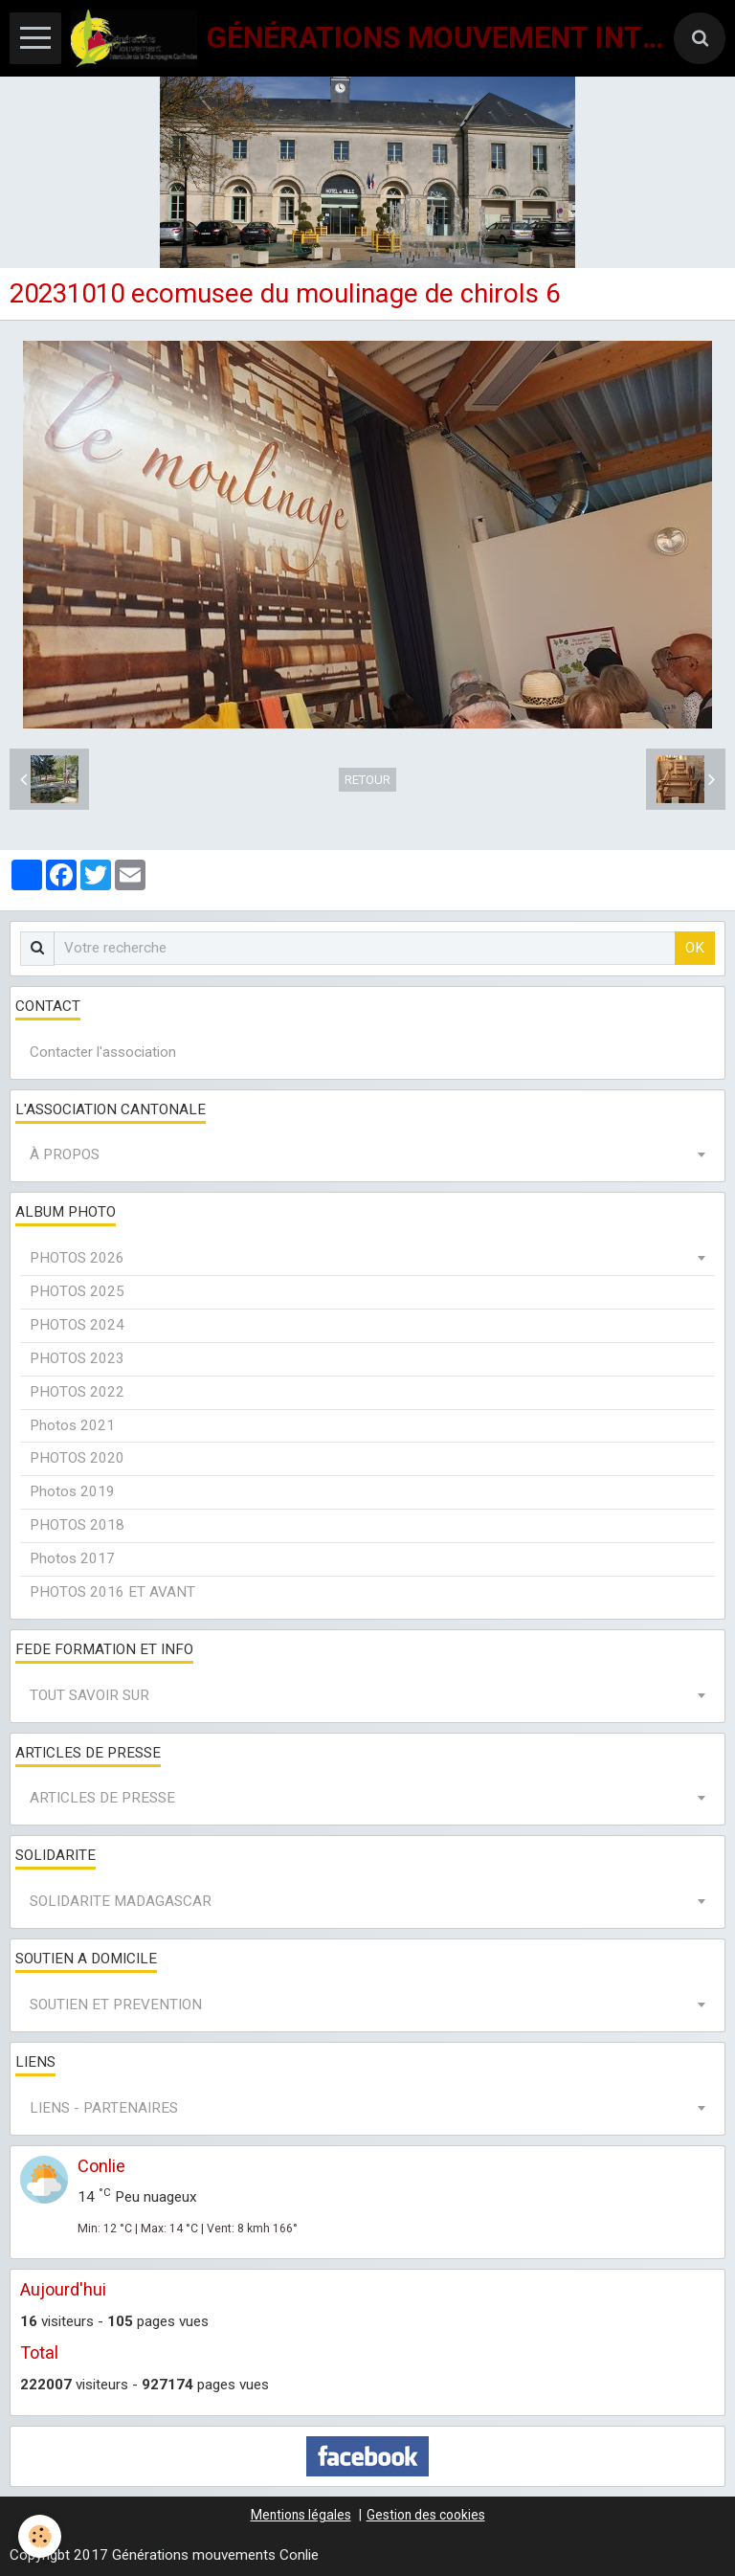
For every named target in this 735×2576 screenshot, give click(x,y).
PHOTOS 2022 (77, 1391)
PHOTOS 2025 (77, 1291)
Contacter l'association (103, 1052)
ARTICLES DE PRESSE (102, 1797)
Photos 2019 (72, 1491)
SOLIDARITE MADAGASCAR (121, 1901)
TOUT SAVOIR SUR (89, 1695)
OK (694, 947)
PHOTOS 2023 (77, 1358)
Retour (367, 780)
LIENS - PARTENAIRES (104, 2108)
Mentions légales (301, 2514)
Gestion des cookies (426, 2514)
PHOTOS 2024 (77, 1324)
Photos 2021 (72, 1425)
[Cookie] (40, 2536)
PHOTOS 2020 (77, 1458)
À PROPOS (65, 1154)
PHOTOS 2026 (77, 1257)
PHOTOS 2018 (77, 1525)
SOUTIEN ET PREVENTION (116, 2004)
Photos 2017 (72, 1558)
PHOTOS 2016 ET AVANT (112, 1592)
